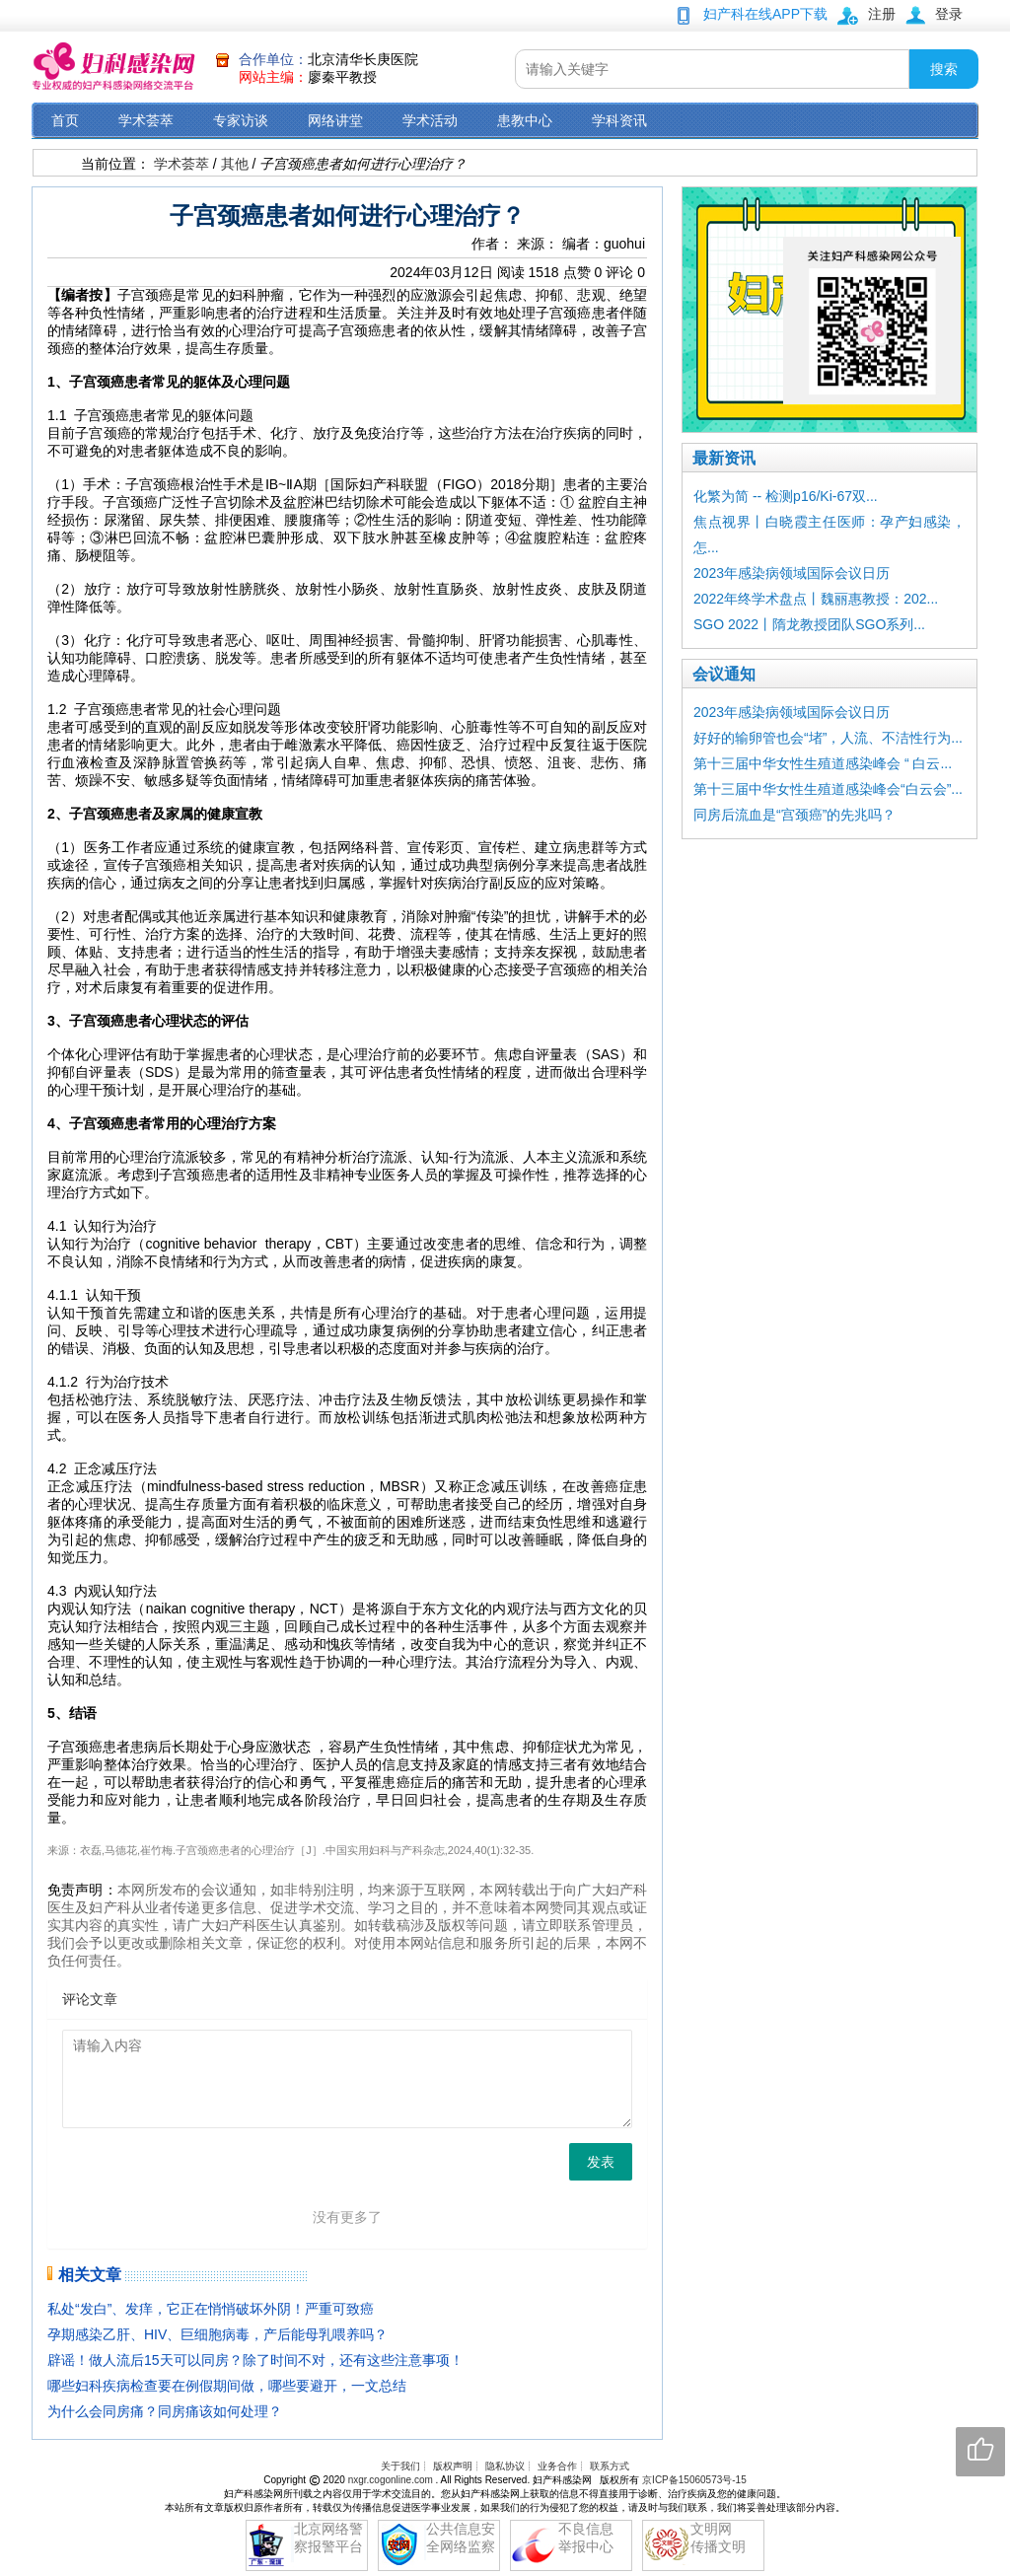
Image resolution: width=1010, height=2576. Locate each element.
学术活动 (430, 120)
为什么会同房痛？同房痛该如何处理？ (164, 2411)
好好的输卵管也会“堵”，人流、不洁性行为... (828, 738)
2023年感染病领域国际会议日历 (791, 573)
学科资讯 (619, 120)
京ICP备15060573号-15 (694, 2479)
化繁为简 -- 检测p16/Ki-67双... (785, 496)
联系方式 (609, 2466)
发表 (600, 2162)
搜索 (944, 69)
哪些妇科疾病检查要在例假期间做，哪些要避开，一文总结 (226, 2386)
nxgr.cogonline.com (392, 2479)
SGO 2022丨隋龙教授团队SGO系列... (809, 624)
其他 (235, 164)
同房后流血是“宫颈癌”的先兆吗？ (794, 815)
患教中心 (524, 120)
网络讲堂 (335, 120)
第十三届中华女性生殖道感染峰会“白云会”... (828, 789)
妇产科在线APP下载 (765, 14)
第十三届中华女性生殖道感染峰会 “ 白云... (822, 763)
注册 (882, 14)
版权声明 (452, 2466)
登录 (949, 14)
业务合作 (557, 2466)
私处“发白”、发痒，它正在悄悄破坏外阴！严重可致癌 (210, 2309)
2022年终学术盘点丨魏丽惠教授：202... (815, 599)
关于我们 (400, 2466)
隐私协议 (505, 2466)
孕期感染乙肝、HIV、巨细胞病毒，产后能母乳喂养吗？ (217, 2334)
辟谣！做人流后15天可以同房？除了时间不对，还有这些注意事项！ (255, 2360)
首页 (65, 120)
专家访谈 (240, 120)
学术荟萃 (146, 120)
